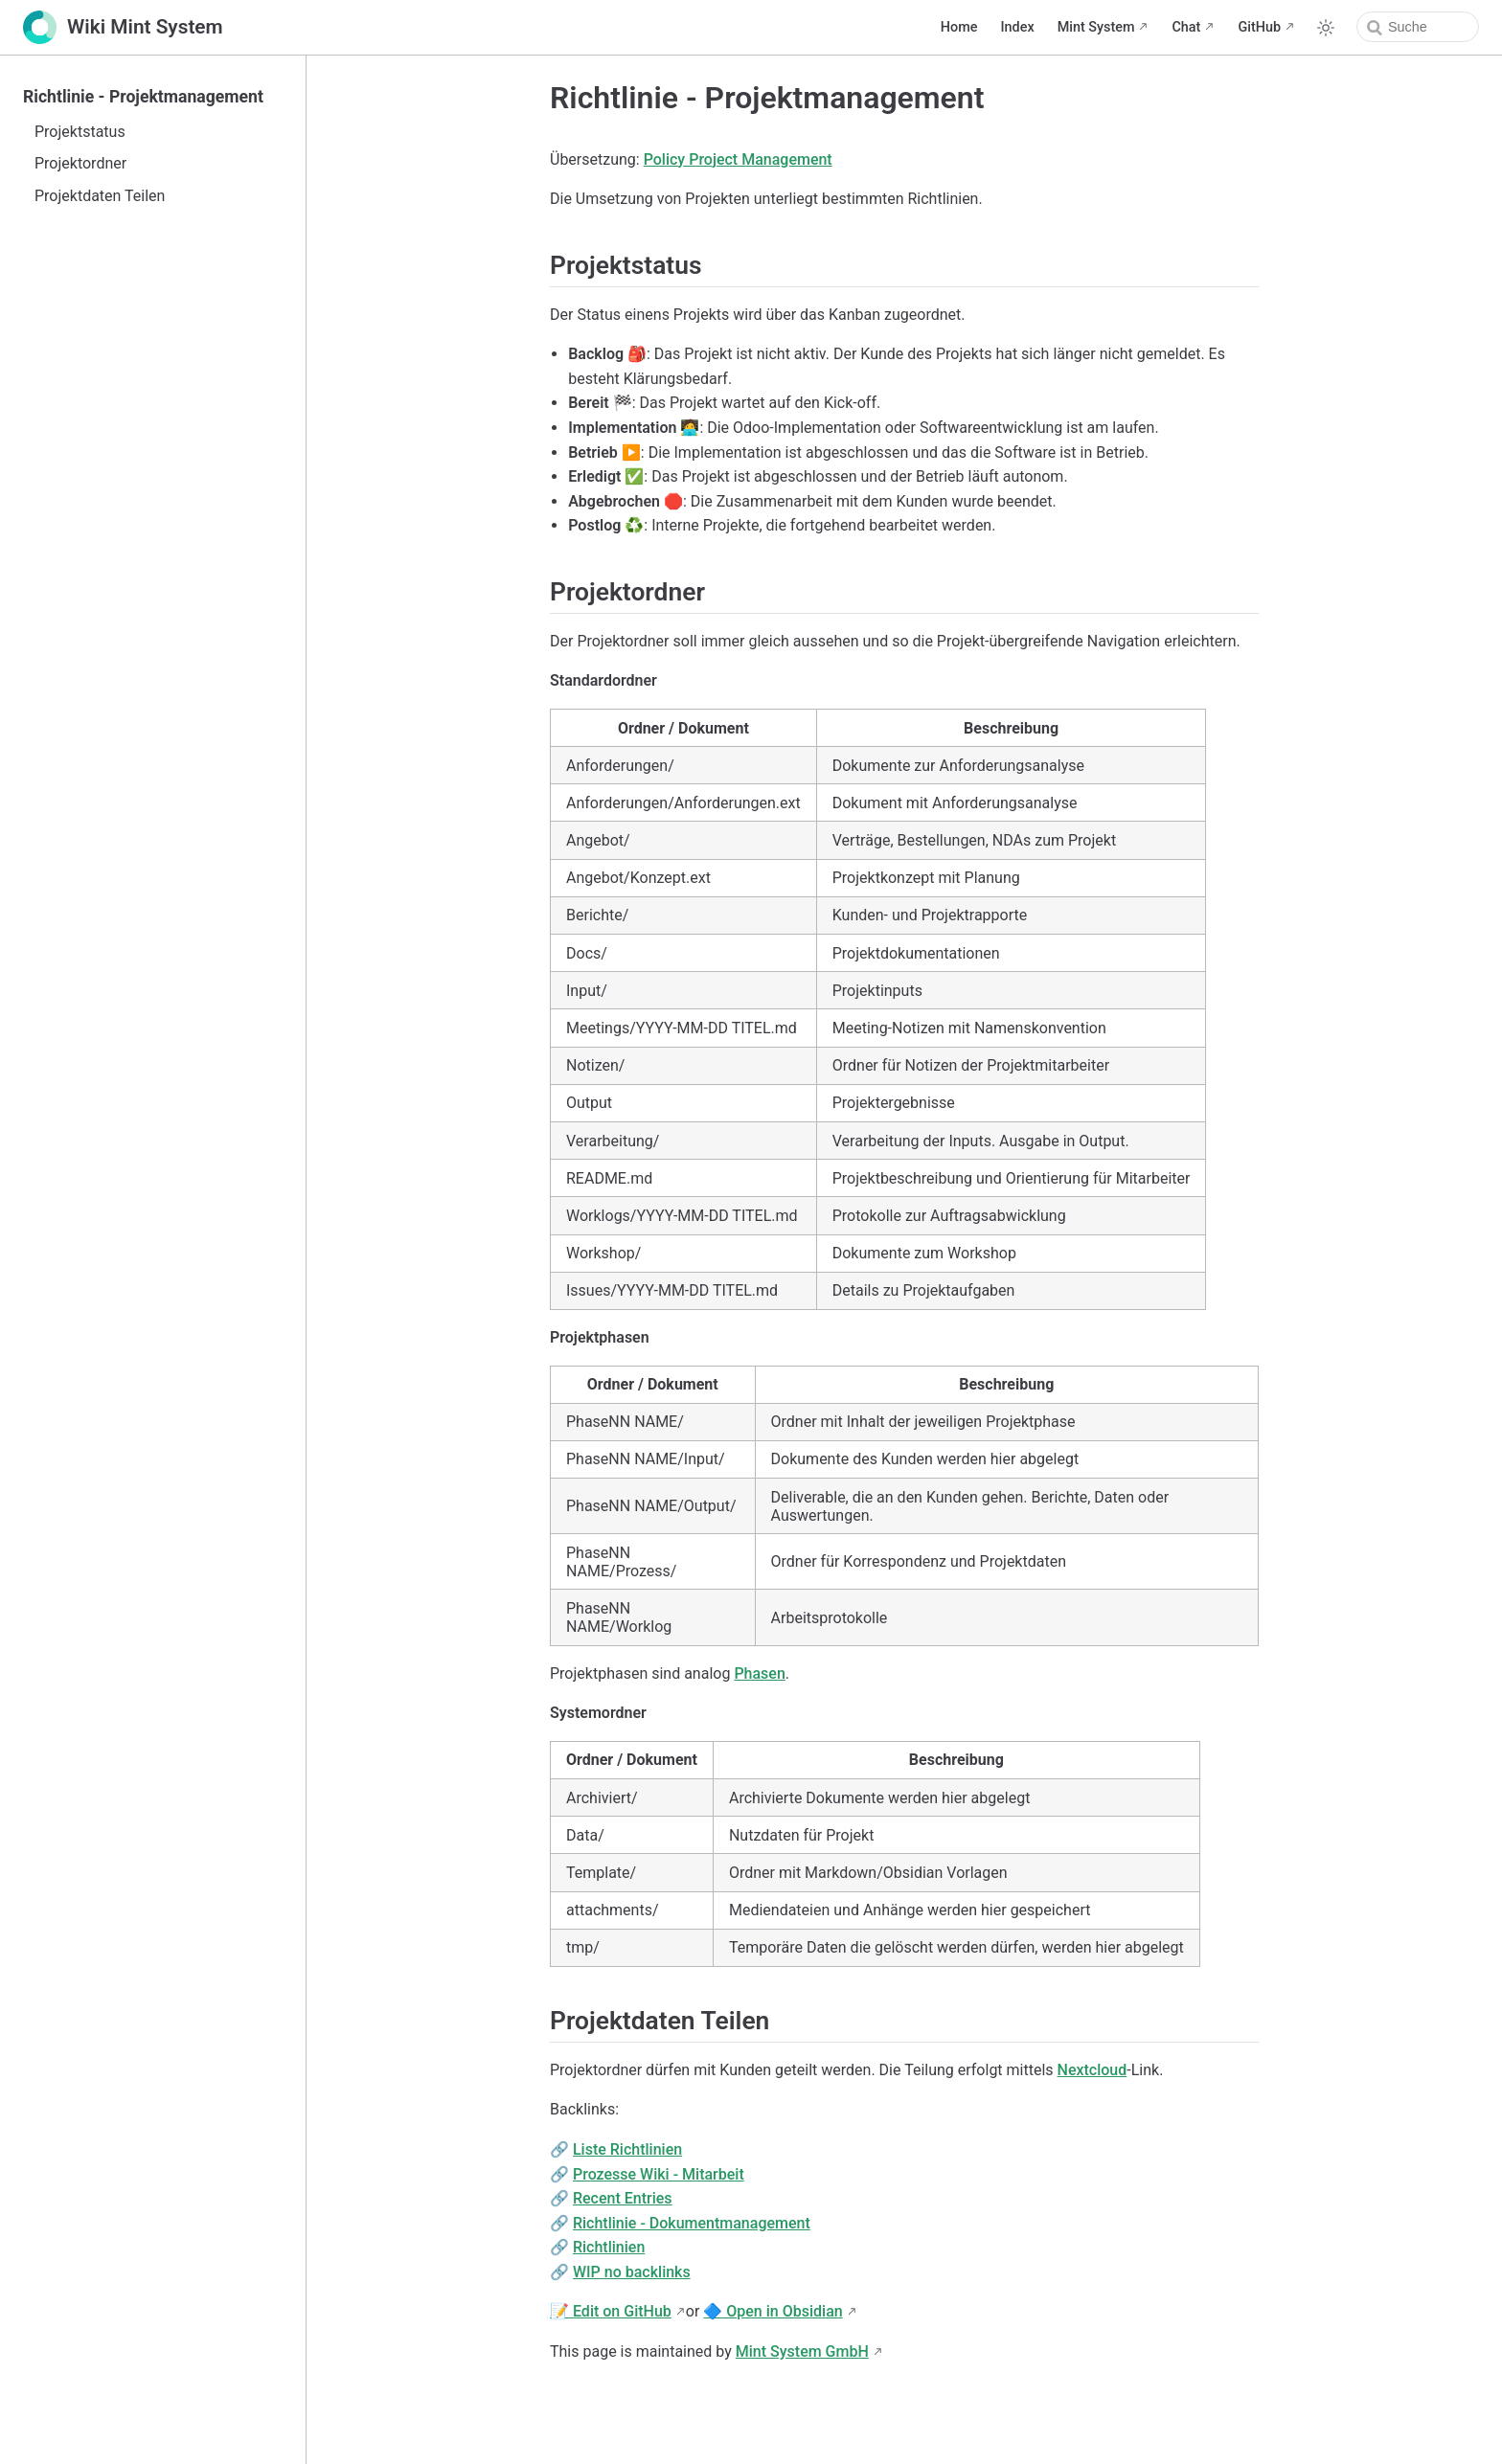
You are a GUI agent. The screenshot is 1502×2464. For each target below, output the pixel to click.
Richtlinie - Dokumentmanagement (691, 2223)
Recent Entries (622, 2198)
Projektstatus (79, 132)
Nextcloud (1092, 2070)
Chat (1186, 27)
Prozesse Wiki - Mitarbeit (658, 2174)
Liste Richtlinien (627, 2149)
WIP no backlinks (632, 2272)
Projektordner (80, 163)
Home (959, 27)
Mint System (1096, 27)
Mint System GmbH (802, 2351)
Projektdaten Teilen (99, 196)
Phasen (759, 1673)
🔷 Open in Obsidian (772, 2311)
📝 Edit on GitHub (610, 2311)
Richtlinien (609, 2247)
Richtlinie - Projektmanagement (143, 96)
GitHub (1259, 27)
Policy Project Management (738, 159)
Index (1017, 27)
